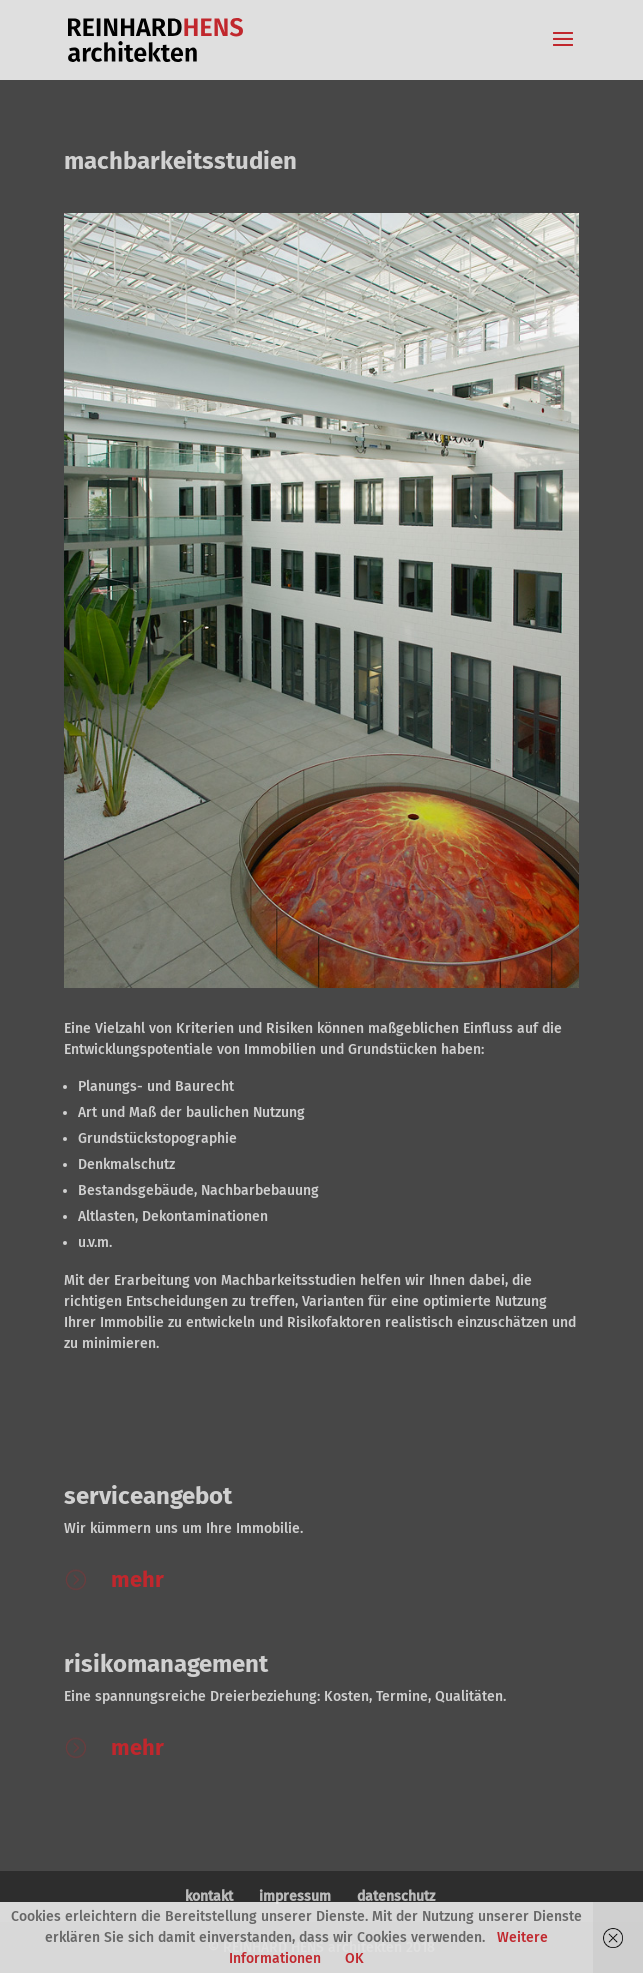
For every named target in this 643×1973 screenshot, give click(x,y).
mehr (137, 1579)
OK (354, 1958)
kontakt (209, 1896)
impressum (295, 1896)
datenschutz (396, 1896)
